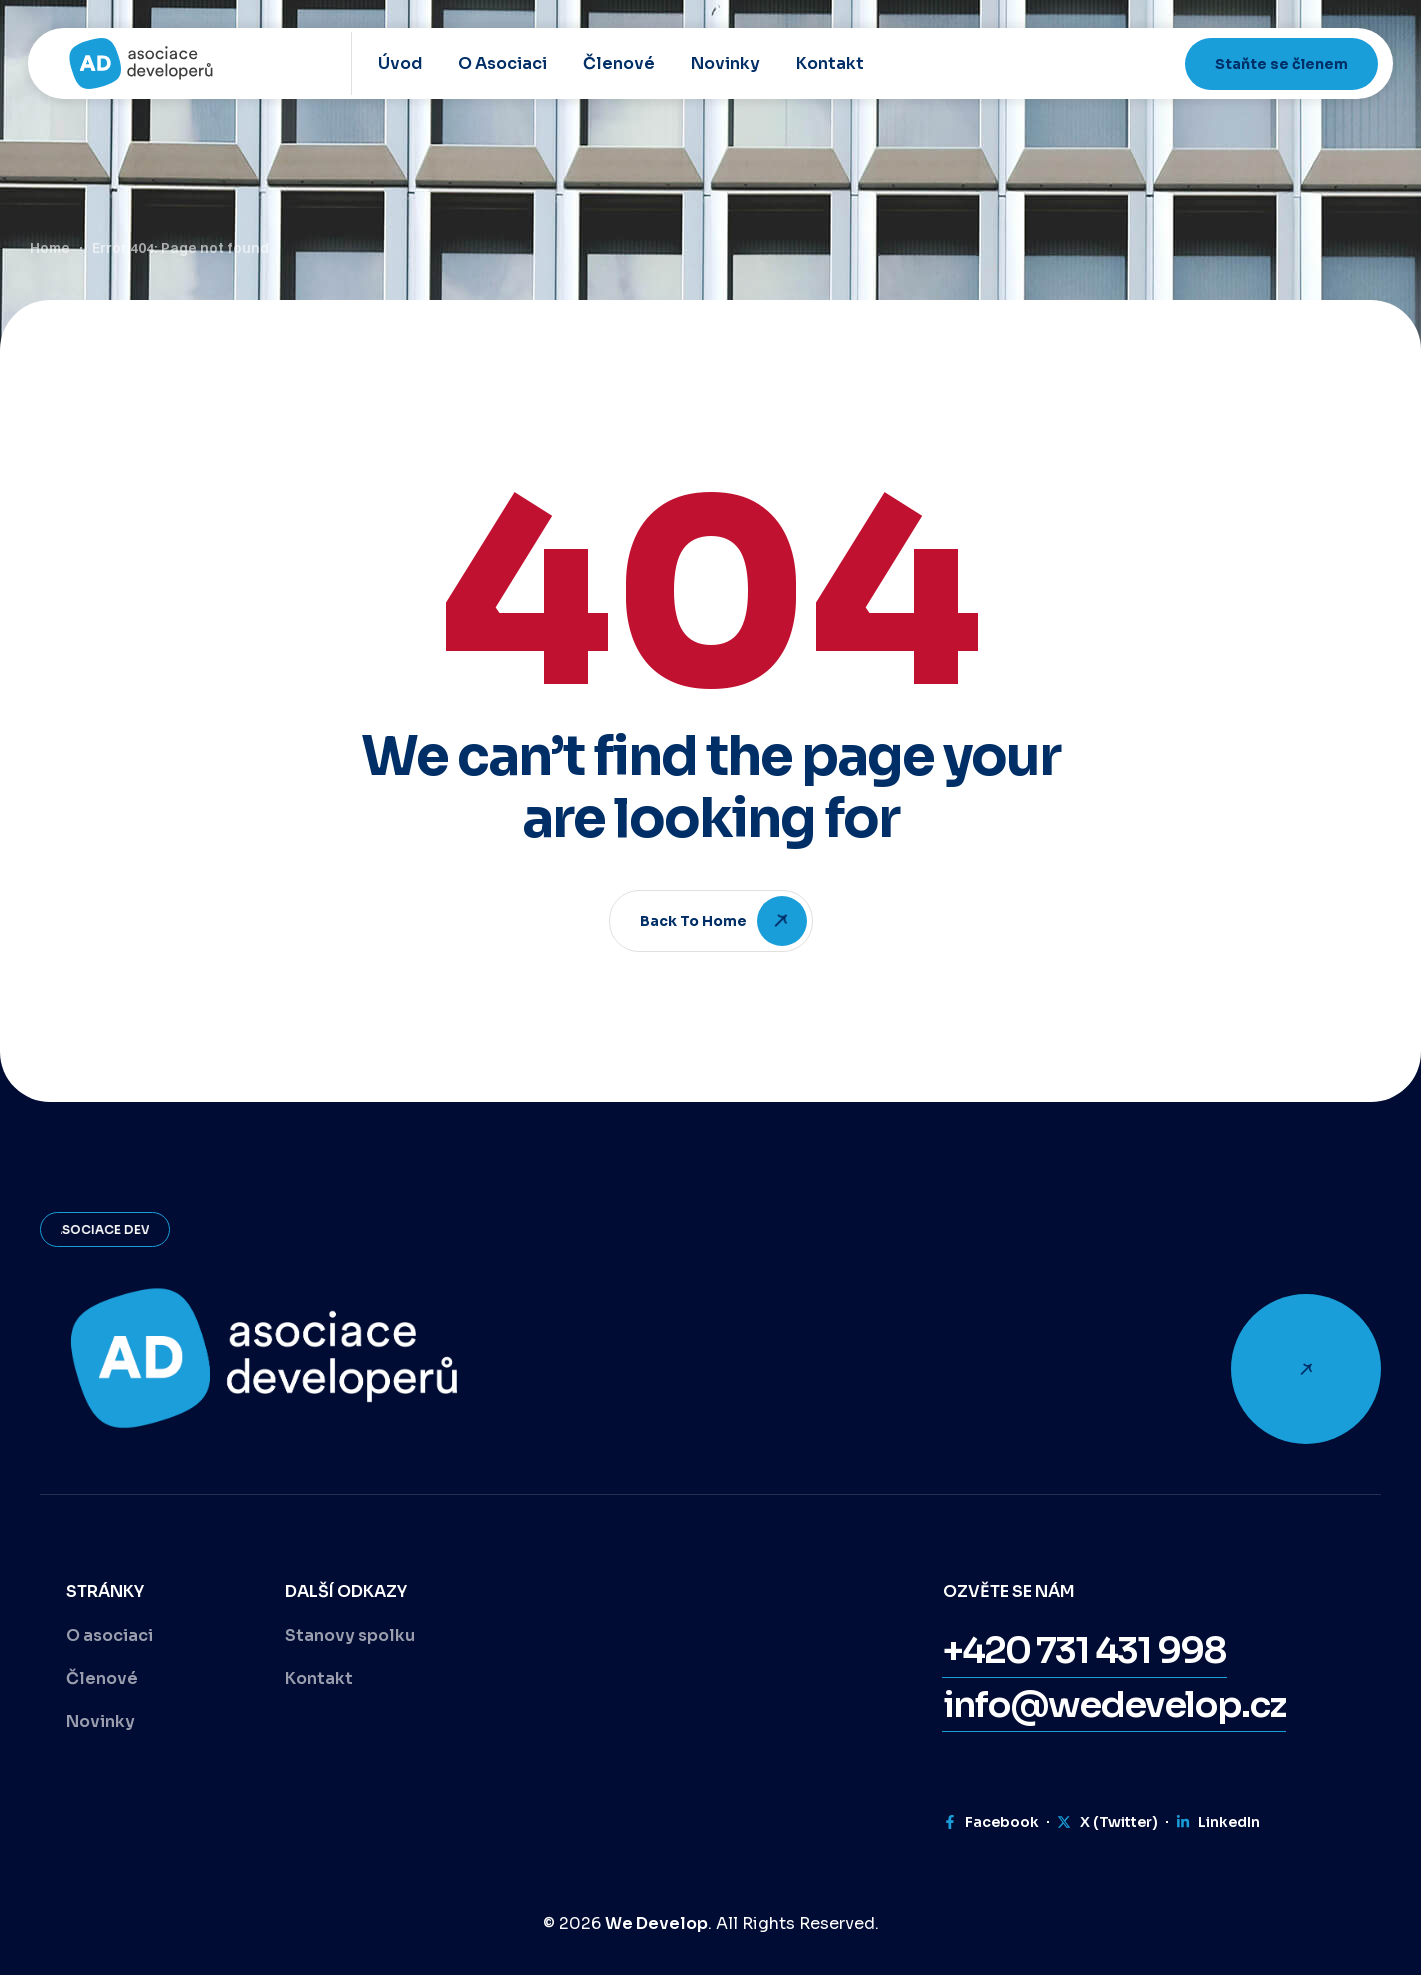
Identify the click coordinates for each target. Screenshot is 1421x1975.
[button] (1084, 1651)
